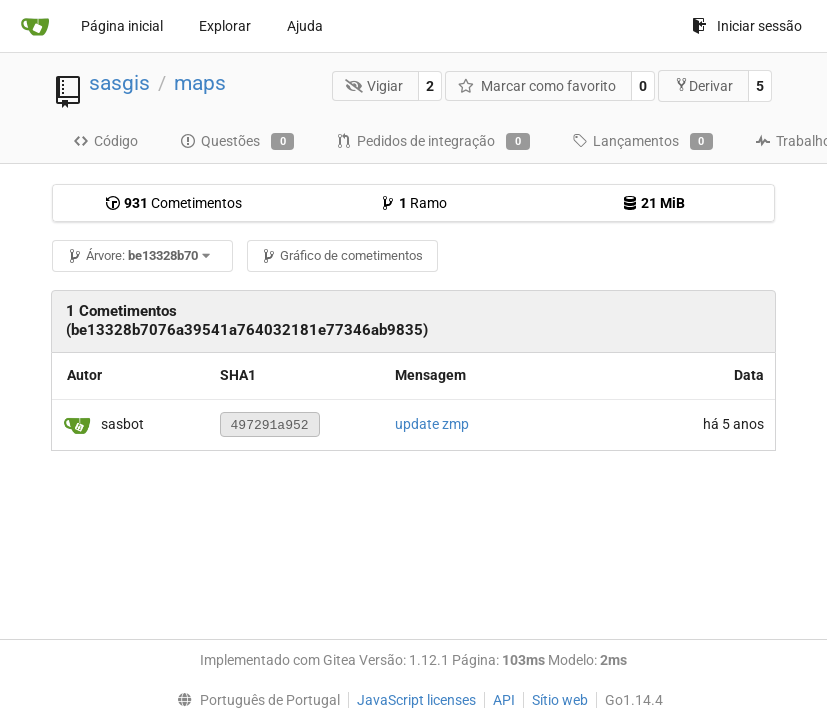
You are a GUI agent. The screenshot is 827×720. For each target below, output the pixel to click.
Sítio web (560, 700)
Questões (237, 142)
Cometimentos (173, 203)
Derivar (703, 85)
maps (200, 83)
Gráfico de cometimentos (342, 255)
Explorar (225, 26)
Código (105, 141)
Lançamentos (642, 142)
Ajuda (305, 26)
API (504, 700)
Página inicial (122, 26)
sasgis (119, 83)
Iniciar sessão (747, 26)
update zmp (432, 424)
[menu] (254, 700)
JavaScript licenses (416, 700)
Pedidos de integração (432, 142)
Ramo (413, 203)
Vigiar (374, 86)
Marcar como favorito (537, 86)
